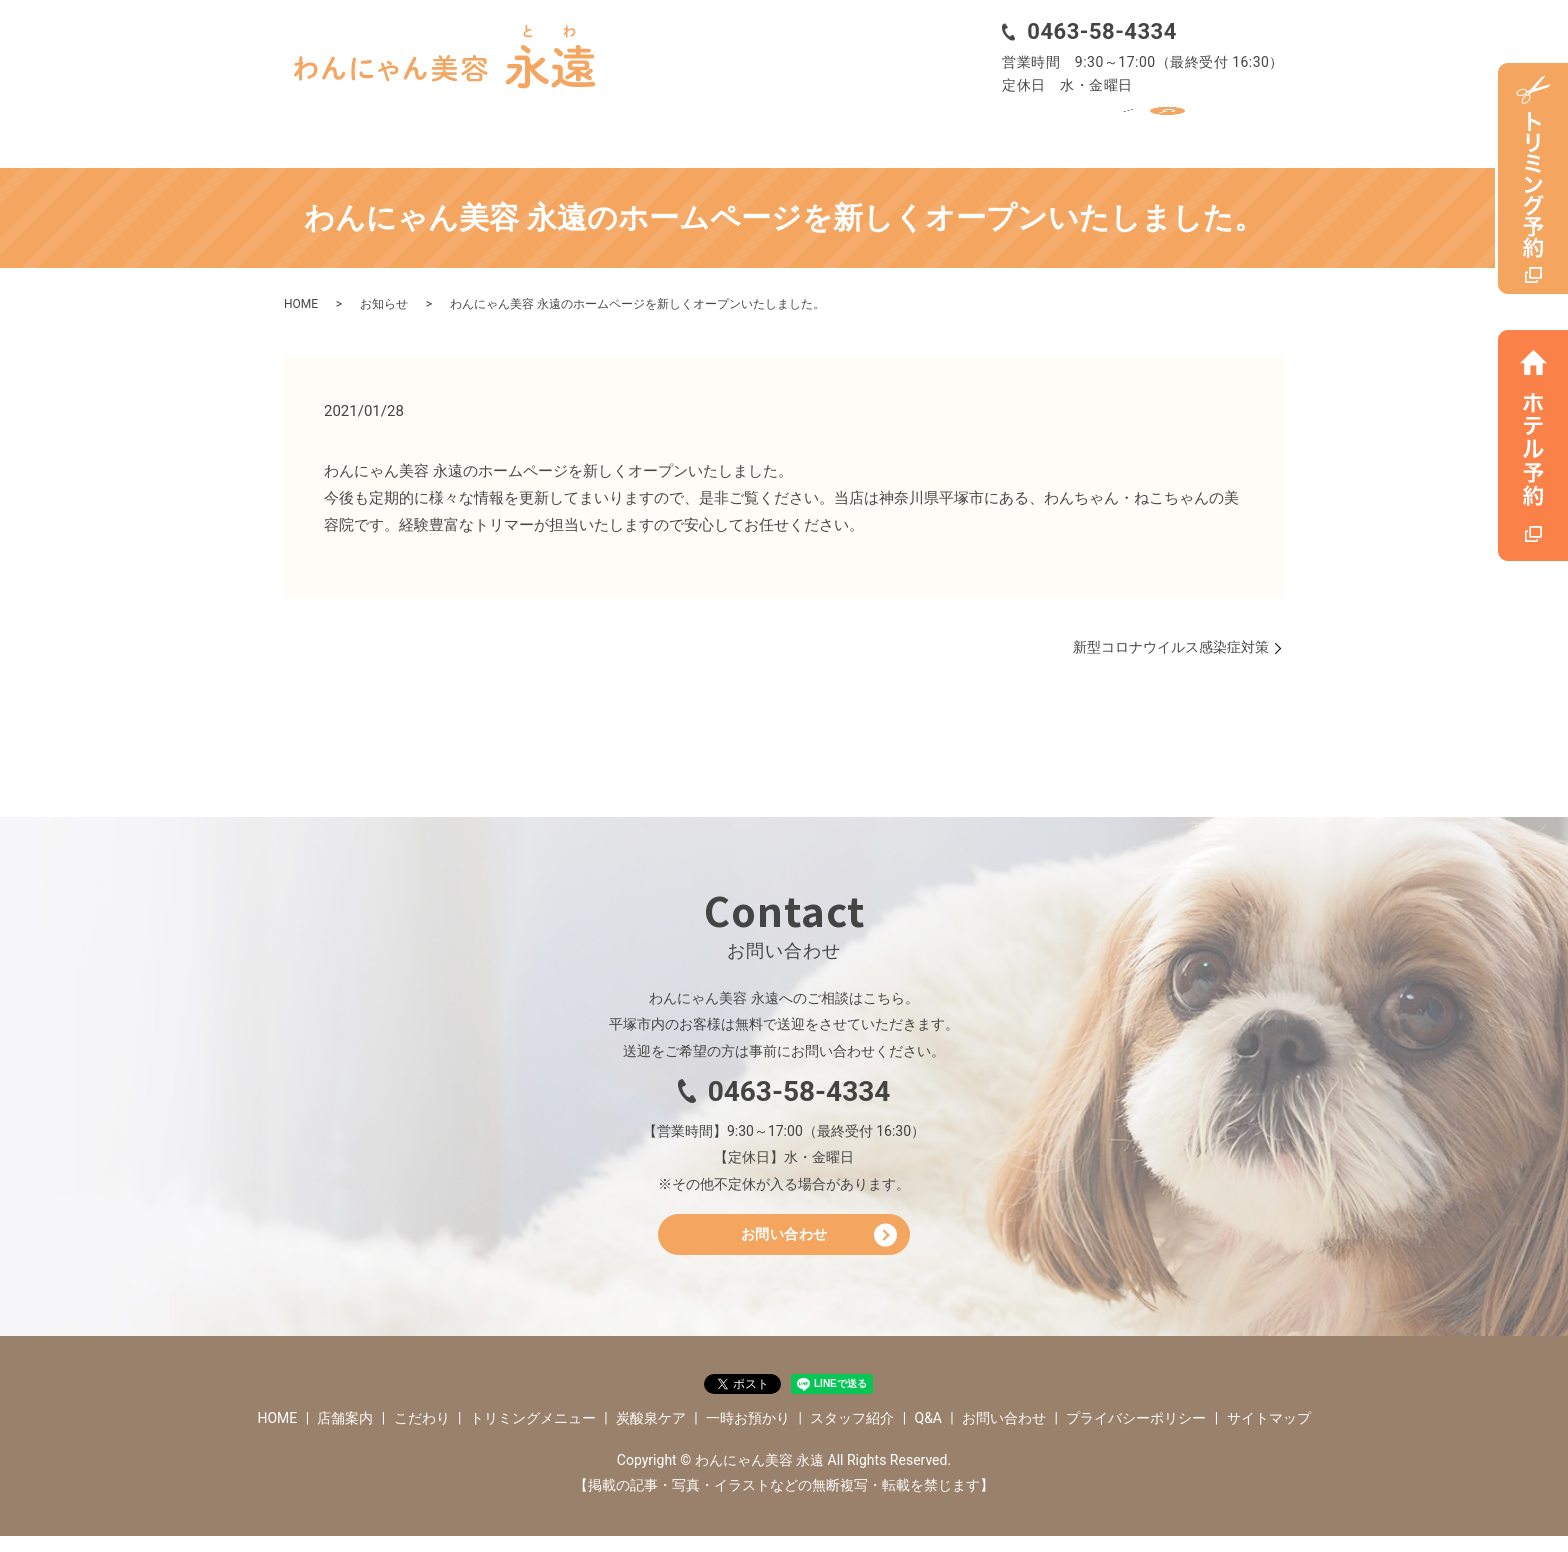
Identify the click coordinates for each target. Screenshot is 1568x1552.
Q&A (1166, 127)
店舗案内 (421, 127)
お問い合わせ (784, 1245)
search (1241, 126)
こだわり (522, 127)
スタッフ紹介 (1065, 127)
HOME (328, 127)
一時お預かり (933, 127)
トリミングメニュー (662, 127)
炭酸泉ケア (809, 127)
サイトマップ (1269, 1434)
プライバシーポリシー (1136, 1434)
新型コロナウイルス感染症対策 (1171, 640)
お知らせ (384, 298)
